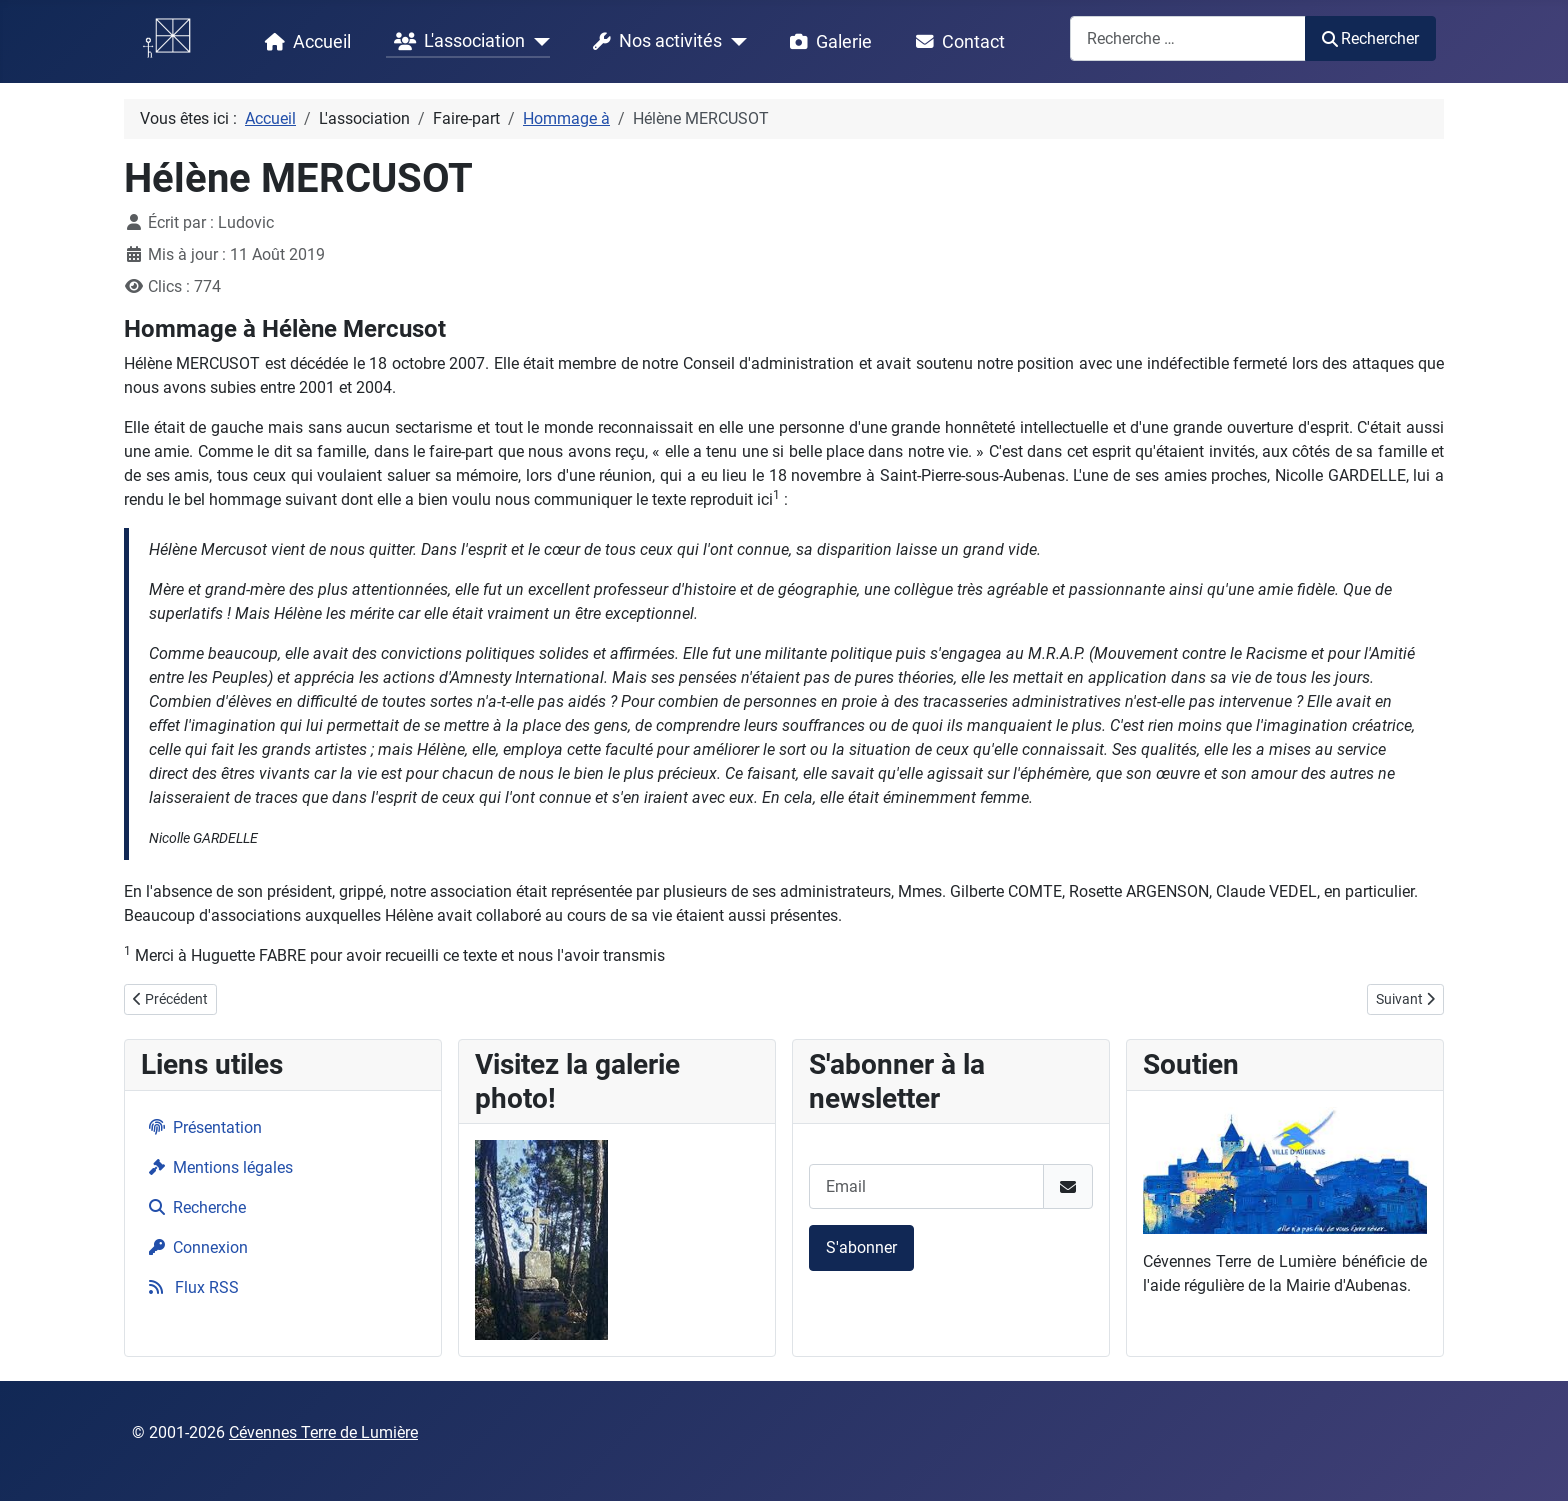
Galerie (827, 42)
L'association (455, 42)
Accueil (304, 42)
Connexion (194, 1247)
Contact (956, 42)
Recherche (193, 1207)
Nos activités (653, 42)
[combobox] (1188, 38)
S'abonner (861, 1247)
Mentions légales (217, 1167)
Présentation (201, 1127)
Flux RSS (190, 1287)
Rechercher (1370, 38)
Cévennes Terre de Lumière (323, 1432)
